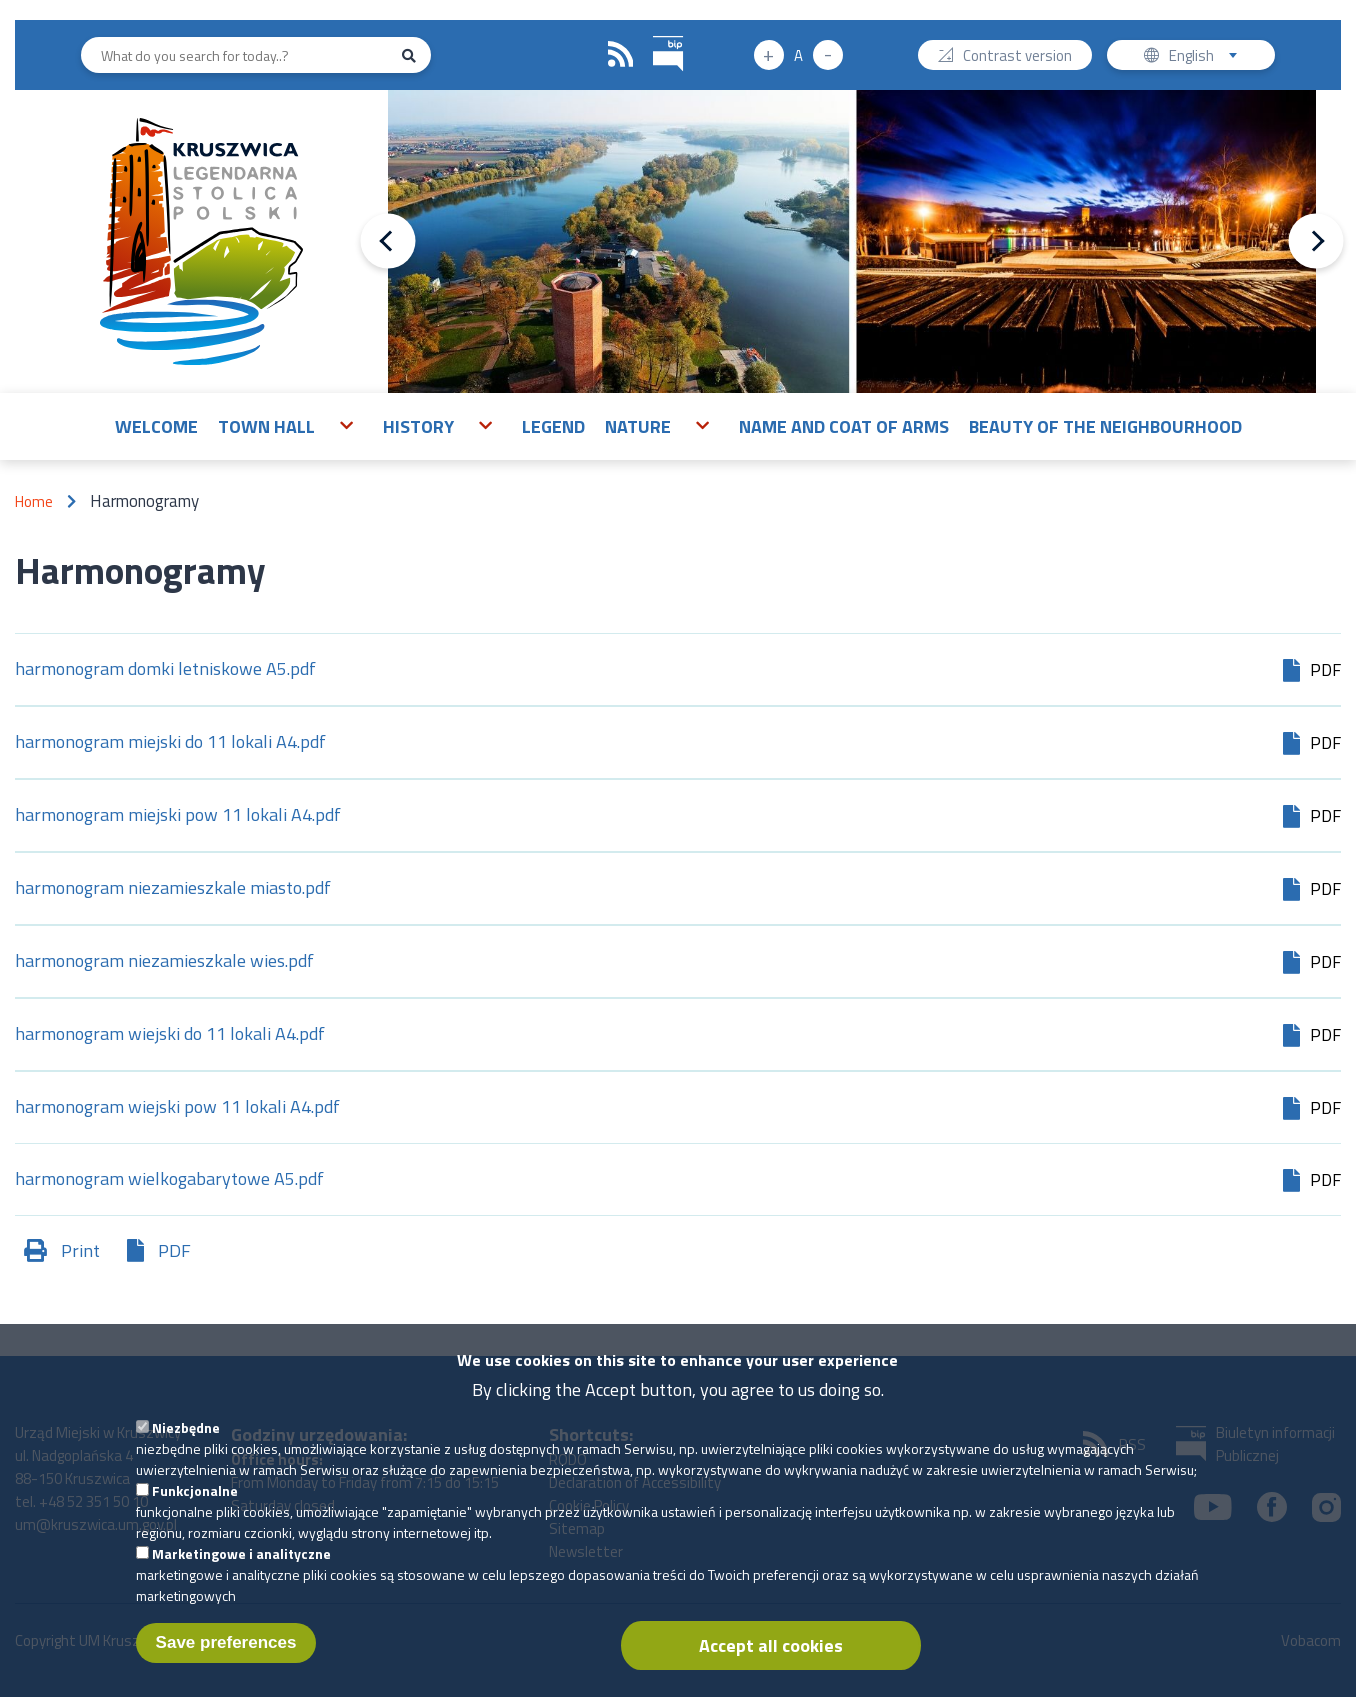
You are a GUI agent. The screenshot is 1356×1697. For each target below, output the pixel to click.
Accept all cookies (771, 1665)
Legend (553, 426)
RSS (621, 55)
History (418, 426)
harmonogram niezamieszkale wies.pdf (164, 962)
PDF (174, 1250)
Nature (638, 426)
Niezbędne (186, 1447)
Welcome (156, 426)
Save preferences (226, 1662)
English (1209, 57)
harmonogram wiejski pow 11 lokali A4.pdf (177, 1108)
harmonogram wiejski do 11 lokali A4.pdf (170, 1035)
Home (34, 501)
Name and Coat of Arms (844, 426)
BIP (653, 33)
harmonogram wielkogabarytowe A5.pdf (169, 1180)
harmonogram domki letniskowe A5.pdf (165, 670)
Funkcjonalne (195, 1510)
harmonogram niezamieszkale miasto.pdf (173, 889)
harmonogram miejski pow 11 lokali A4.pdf (178, 816)
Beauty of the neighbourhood (1105, 426)
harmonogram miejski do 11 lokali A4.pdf (170, 743)
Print (80, 1250)
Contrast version (1017, 57)
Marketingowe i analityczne (241, 1573)
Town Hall (266, 426)
